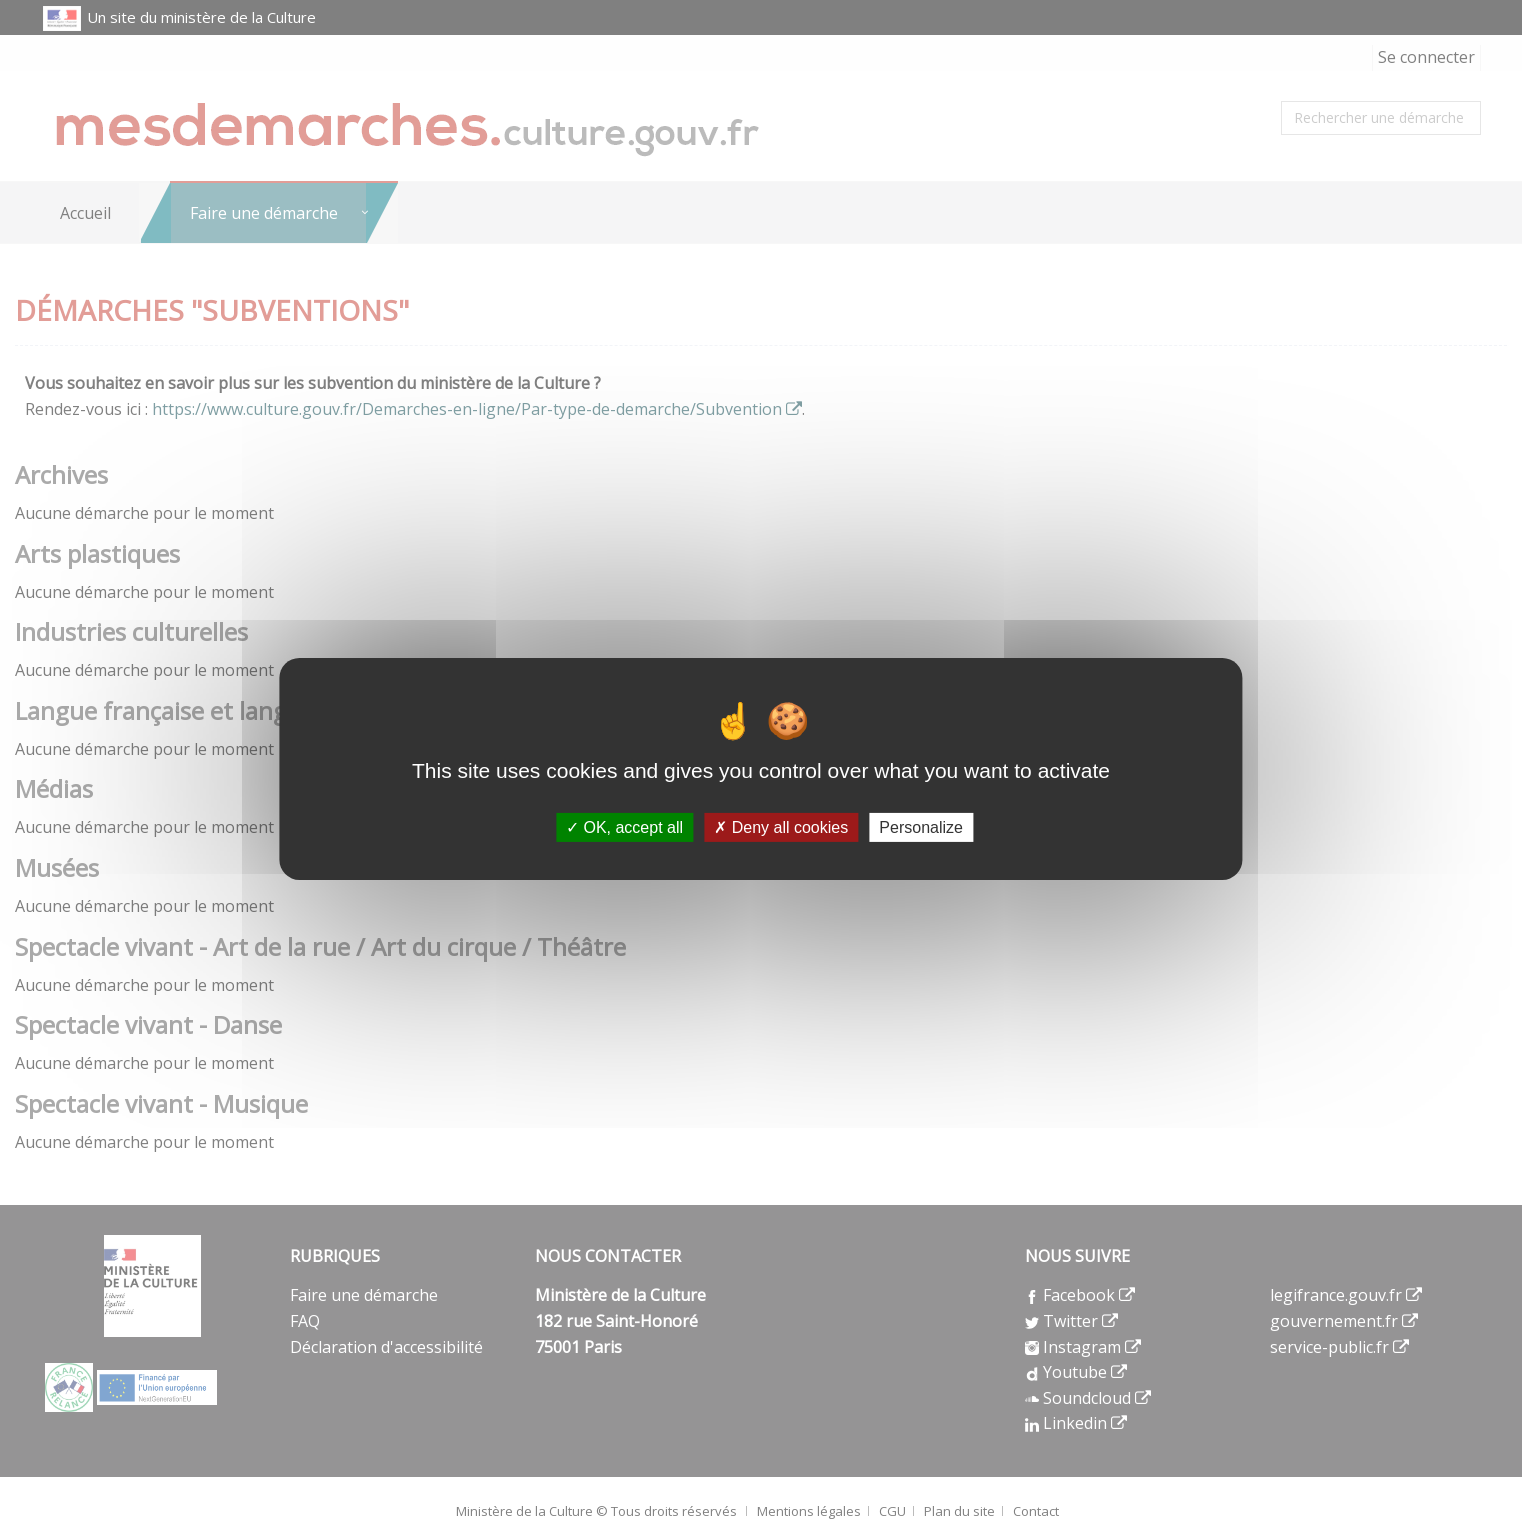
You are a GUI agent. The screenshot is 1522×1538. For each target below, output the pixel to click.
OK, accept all (624, 827)
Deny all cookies (781, 827)
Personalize (921, 827)
